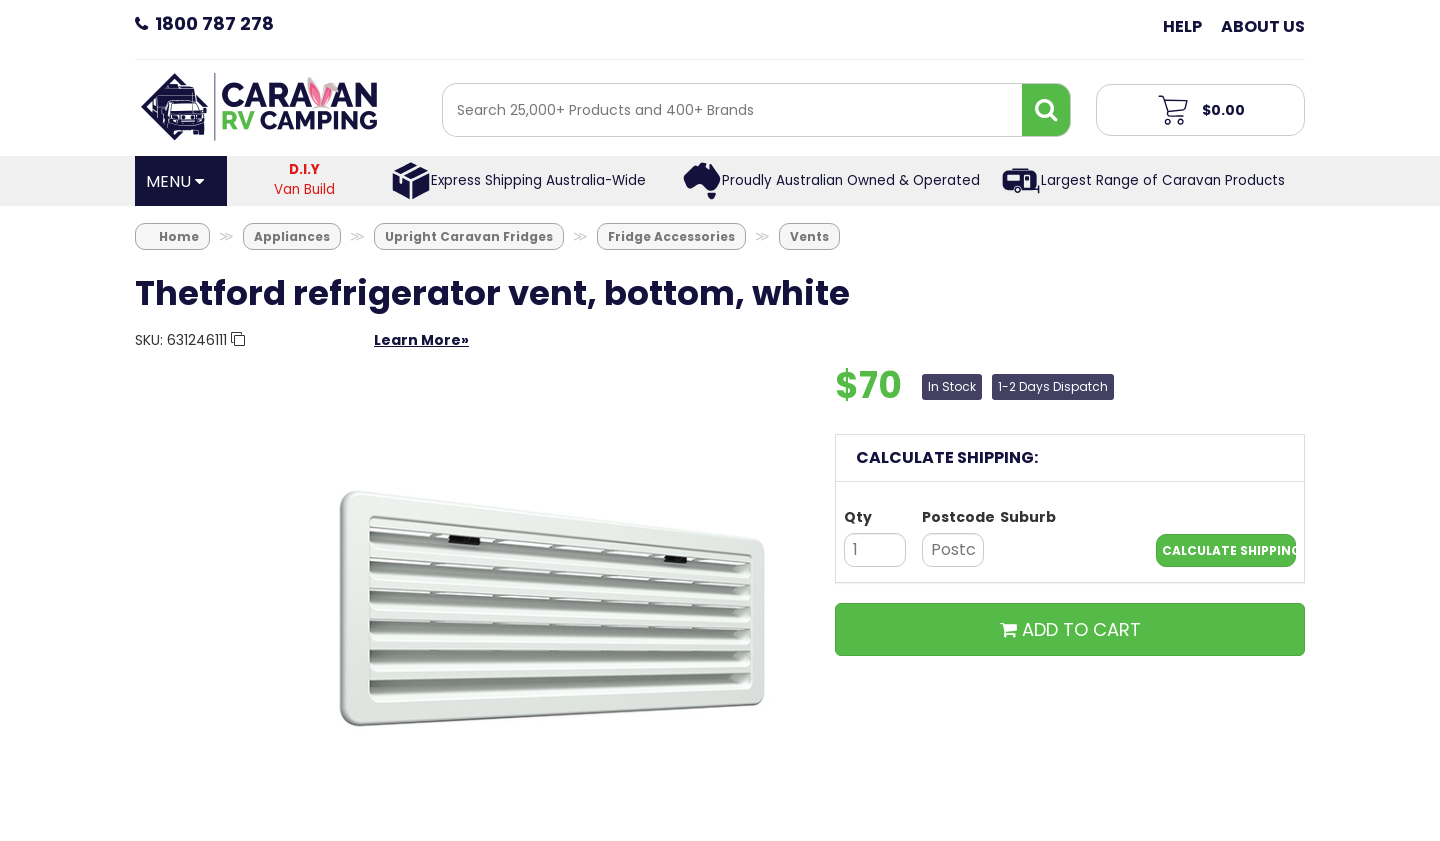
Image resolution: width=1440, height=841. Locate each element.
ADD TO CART (1070, 629)
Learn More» (421, 340)
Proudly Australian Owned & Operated (851, 180)
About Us (1263, 26)
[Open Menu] (181, 181)
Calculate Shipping (1229, 550)
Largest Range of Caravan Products (1163, 180)
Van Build (305, 179)
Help (1182, 26)
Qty (858, 517)
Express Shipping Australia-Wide (538, 180)
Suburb (1028, 517)
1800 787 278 (214, 23)
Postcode (953, 517)
